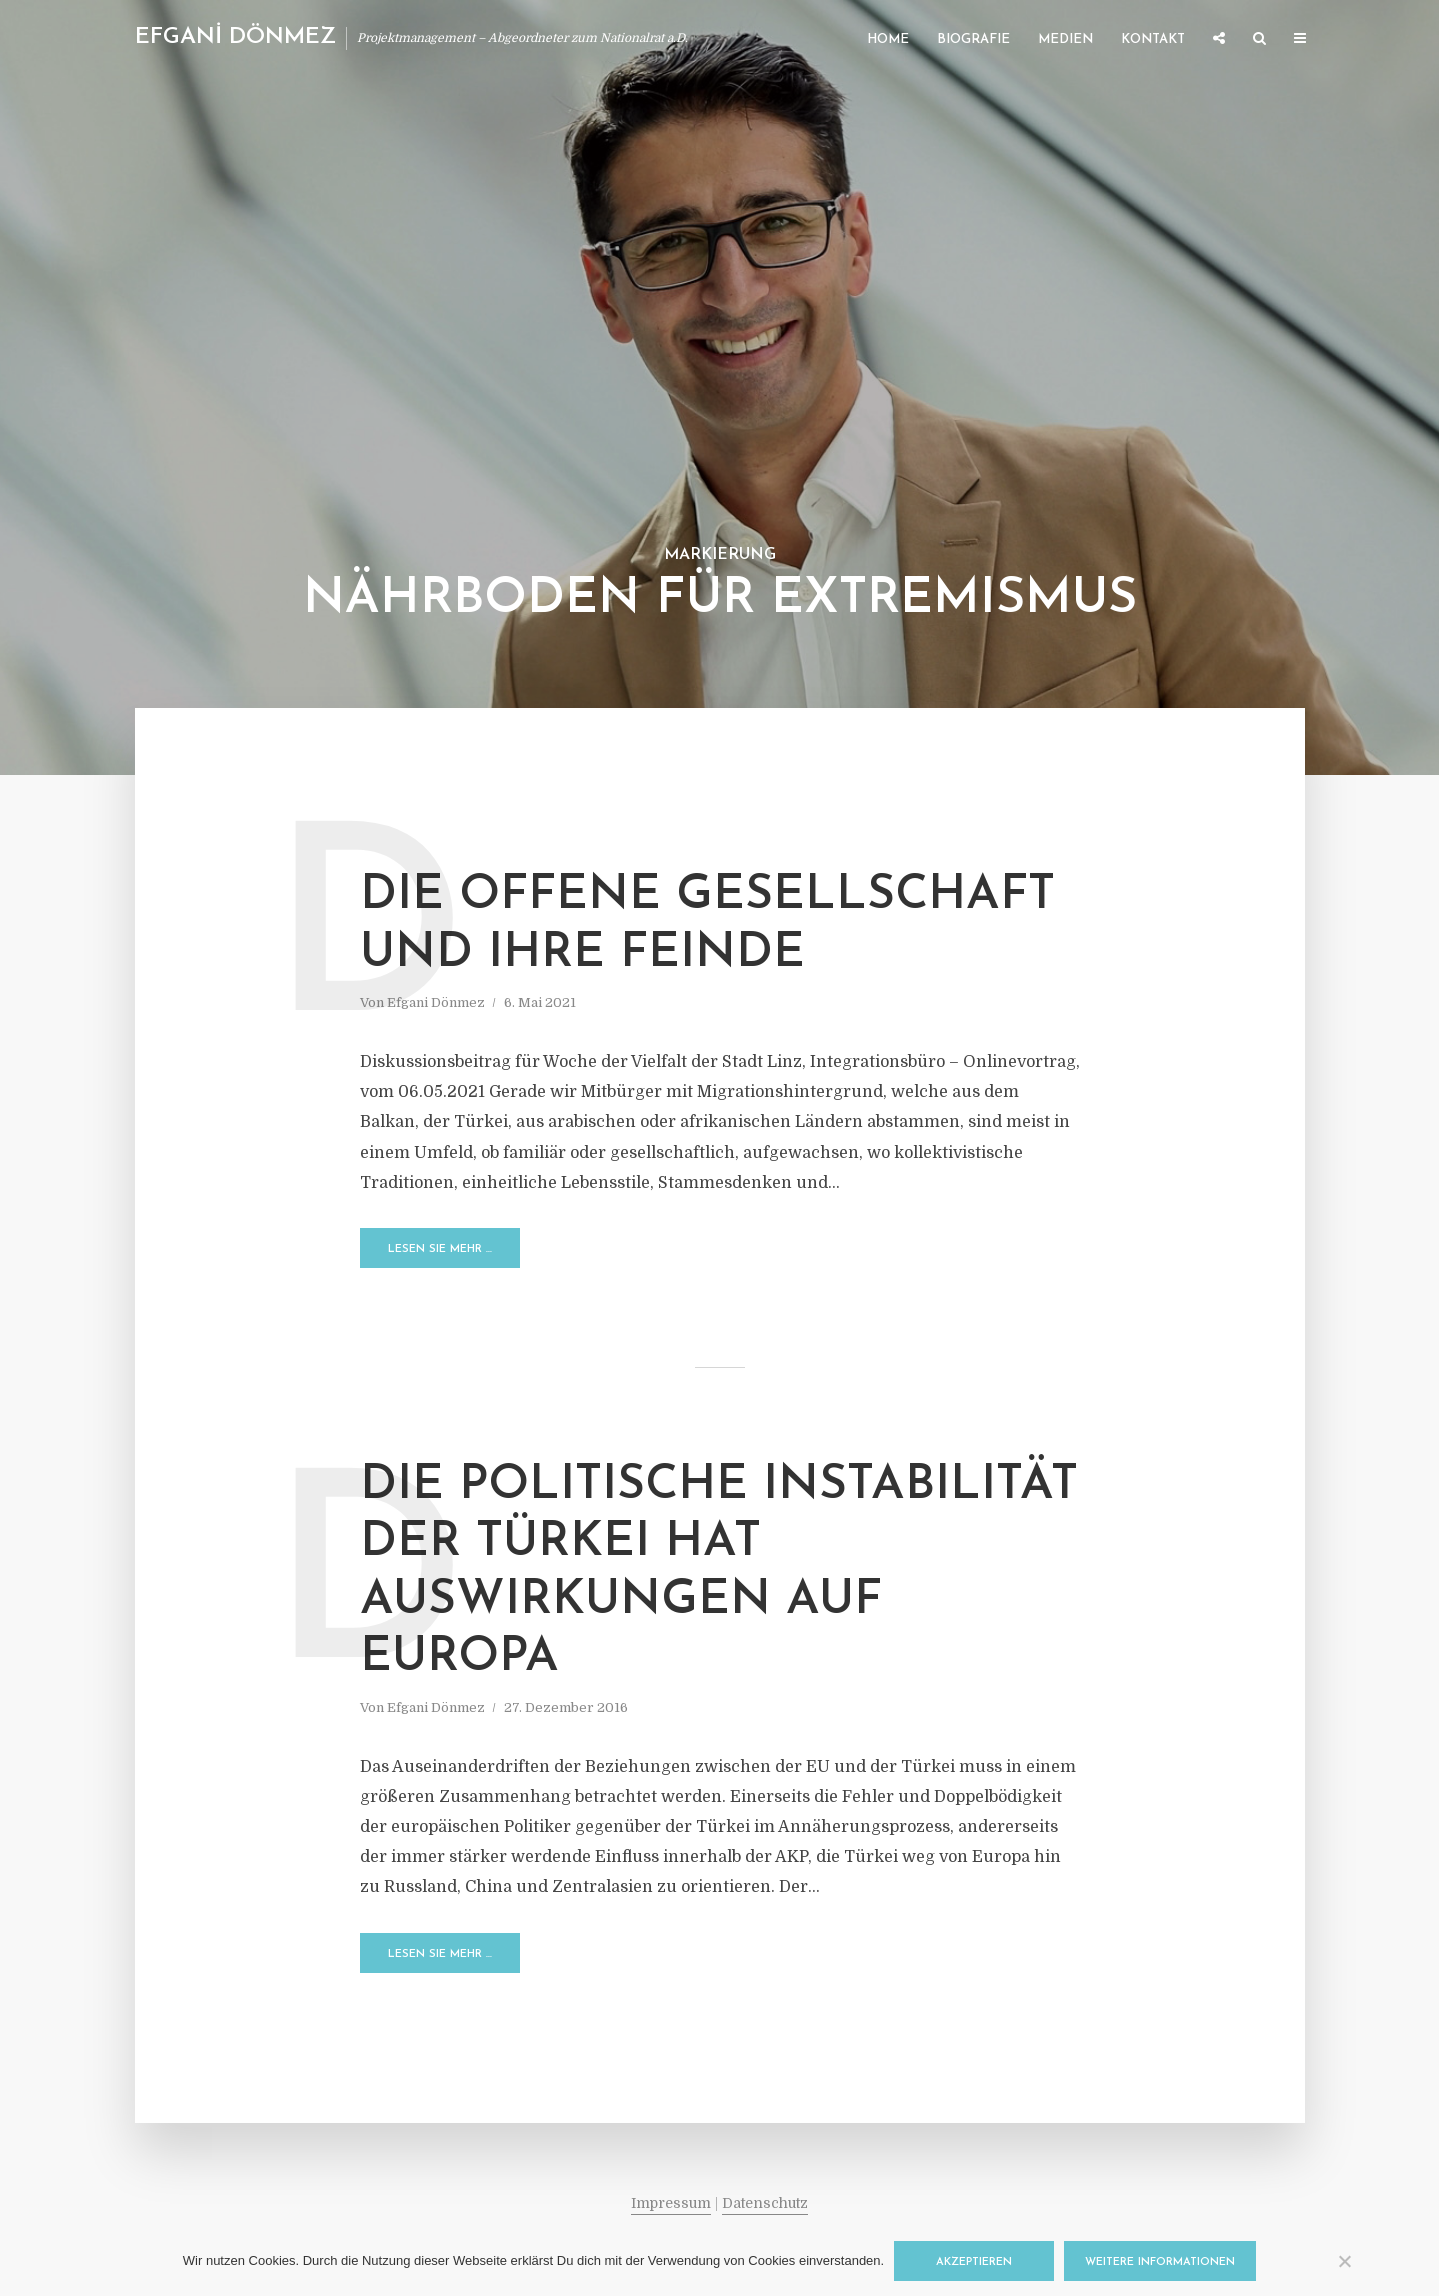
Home (888, 39)
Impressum (671, 2203)
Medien (1065, 39)
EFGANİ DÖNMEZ (235, 37)
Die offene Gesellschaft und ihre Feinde (707, 925)
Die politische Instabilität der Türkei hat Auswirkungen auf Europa (719, 1572)
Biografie (973, 39)
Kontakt (1153, 39)
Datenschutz (765, 2203)
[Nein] (1344, 2261)
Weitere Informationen (1160, 2262)
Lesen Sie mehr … (440, 1249)
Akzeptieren (974, 2262)
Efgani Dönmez (436, 1002)
